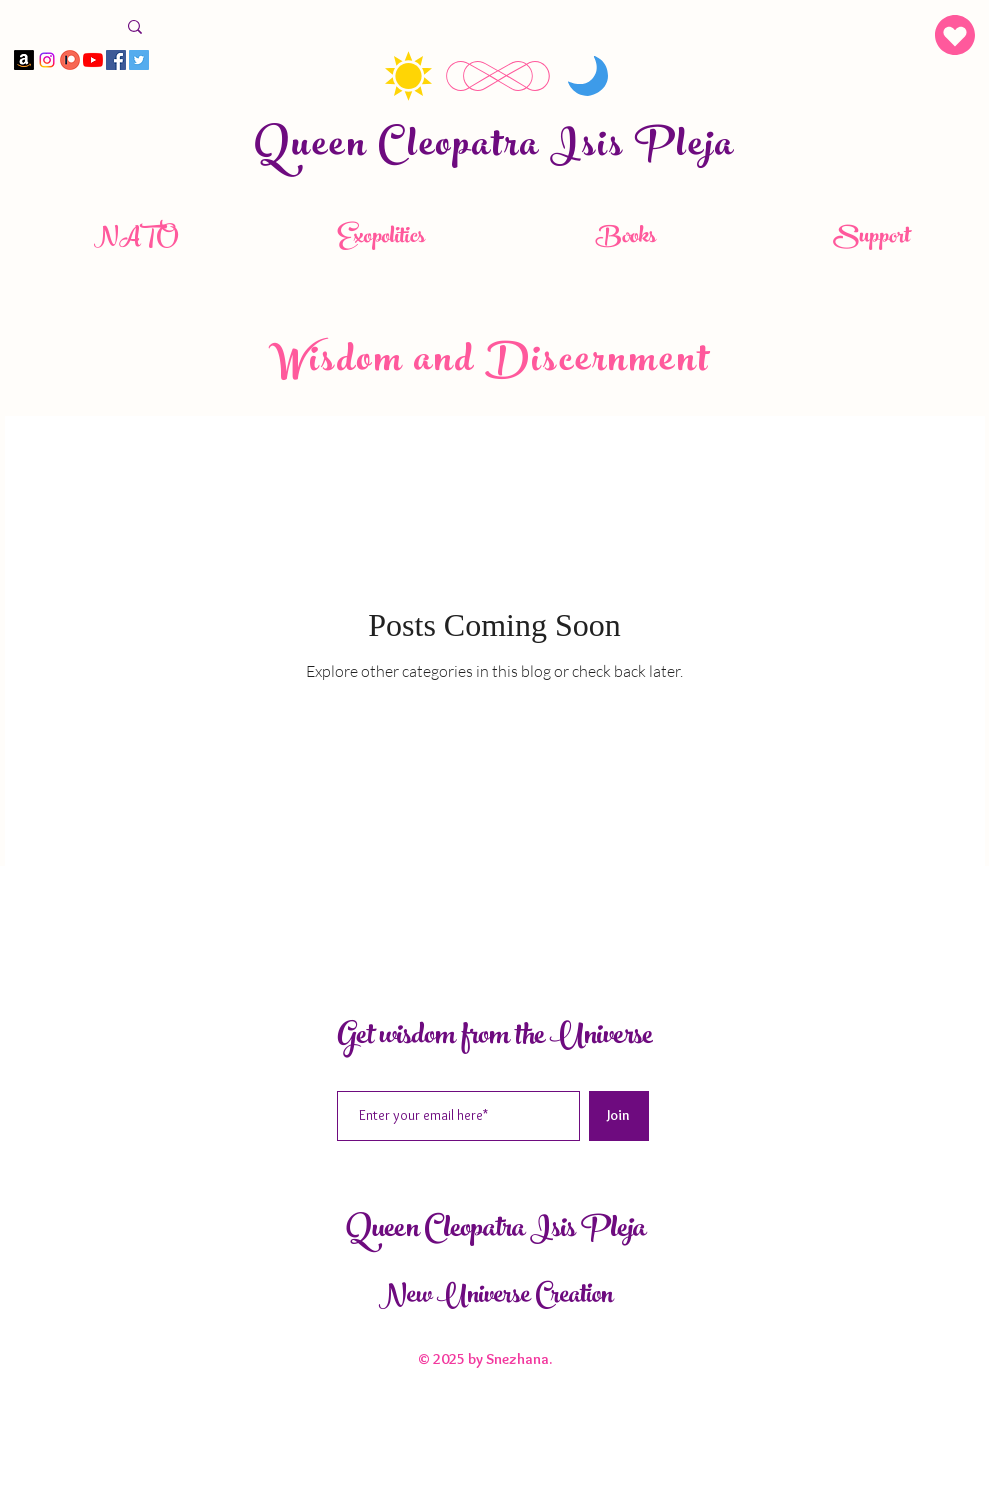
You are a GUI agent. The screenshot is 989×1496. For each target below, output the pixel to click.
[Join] (619, 1116)
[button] (955, 35)
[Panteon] (70, 60)
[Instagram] (47, 60)
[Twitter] (139, 60)
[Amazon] (24, 60)
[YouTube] (93, 60)
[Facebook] (116, 60)
